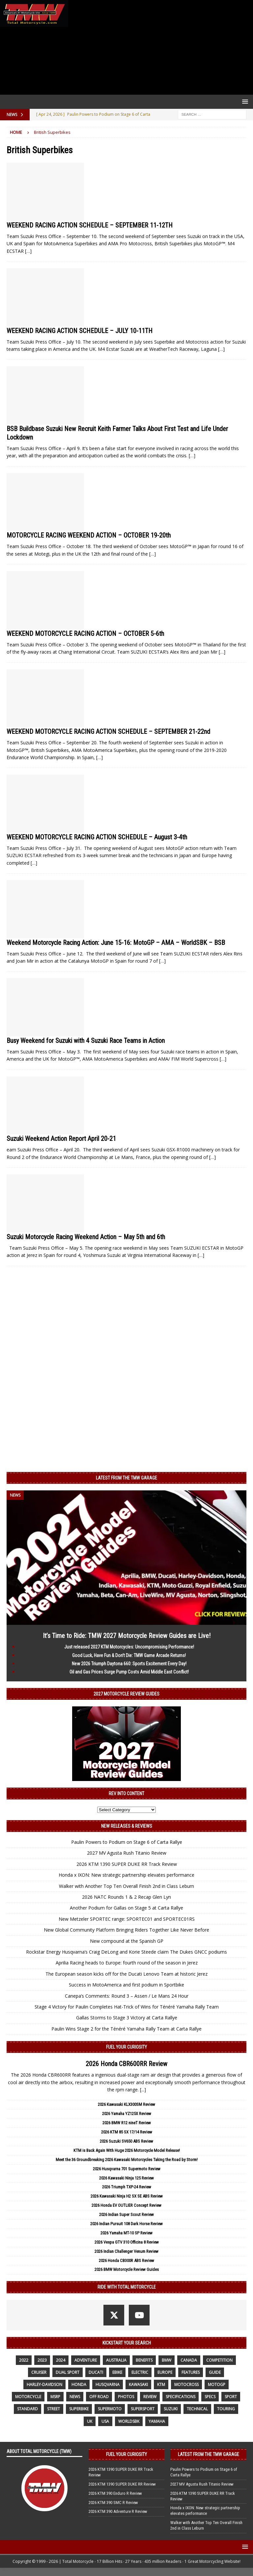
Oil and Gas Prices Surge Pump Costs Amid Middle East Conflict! (129, 1671)
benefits (144, 2360)
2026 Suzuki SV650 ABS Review (126, 2141)
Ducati (96, 2372)
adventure (85, 2360)
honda (78, 2384)
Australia (116, 2360)
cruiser (38, 2372)
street (53, 2409)
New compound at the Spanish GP (126, 1941)
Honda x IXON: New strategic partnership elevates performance (126, 1875)
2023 (42, 2360)
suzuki (171, 2409)
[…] (28, 251)
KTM (161, 2384)
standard (27, 2409)
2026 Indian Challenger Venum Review (126, 2251)
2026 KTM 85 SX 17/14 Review (126, 2132)
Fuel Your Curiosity (126, 2047)
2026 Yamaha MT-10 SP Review (126, 2232)
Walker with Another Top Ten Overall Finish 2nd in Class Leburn (126, 1886)
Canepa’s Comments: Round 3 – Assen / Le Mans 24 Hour (126, 1996)
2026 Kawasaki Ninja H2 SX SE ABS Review (127, 2196)
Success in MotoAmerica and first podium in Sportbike (126, 1985)
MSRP (55, 2396)
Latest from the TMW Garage (126, 1478)
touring (226, 2409)
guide (215, 2372)
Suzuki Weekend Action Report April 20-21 (61, 1139)
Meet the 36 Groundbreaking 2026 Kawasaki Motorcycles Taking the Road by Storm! (127, 2159)
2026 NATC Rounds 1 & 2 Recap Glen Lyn (126, 1897)
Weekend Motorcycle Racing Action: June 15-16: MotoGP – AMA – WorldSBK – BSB (116, 943)
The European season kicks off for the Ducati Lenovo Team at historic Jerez (126, 1974)
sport (231, 2396)
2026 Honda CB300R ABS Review (126, 2260)
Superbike (79, 2409)
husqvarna (108, 2384)
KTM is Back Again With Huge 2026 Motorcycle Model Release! (126, 2150)
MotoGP (216, 2384)
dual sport (67, 2372)
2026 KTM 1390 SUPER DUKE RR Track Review (126, 1864)
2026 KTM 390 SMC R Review (113, 2502)
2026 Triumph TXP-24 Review (126, 2186)
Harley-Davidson (44, 2384)
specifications (180, 2396)
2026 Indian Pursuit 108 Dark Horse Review (126, 2223)
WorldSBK (128, 2421)
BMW (166, 2360)
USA (105, 2421)
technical (197, 2409)
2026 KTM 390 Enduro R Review (115, 2493)
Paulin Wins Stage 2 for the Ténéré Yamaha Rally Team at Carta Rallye (126, 2029)
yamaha (157, 2421)
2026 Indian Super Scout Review (126, 2214)
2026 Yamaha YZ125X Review (126, 2113)
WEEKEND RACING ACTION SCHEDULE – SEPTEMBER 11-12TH (90, 225)
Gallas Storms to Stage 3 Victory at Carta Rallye (126, 2017)
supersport (143, 2409)
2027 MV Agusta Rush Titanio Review (126, 1853)
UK (89, 2421)
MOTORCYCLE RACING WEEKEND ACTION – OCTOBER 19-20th (89, 535)
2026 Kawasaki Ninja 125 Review (126, 2178)
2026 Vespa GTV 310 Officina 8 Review (127, 2242)
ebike (117, 2372)
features (191, 2372)
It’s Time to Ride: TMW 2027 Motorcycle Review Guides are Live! (127, 1636)
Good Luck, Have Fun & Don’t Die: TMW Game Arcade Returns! (129, 1655)
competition (219, 2360)
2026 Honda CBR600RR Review (126, 2064)
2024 (60, 2360)
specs (210, 2396)
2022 (23, 2360)
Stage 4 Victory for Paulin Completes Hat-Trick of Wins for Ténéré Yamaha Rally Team (127, 2007)
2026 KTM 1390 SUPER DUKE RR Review (122, 2484)
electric (139, 2372)
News (75, 2396)
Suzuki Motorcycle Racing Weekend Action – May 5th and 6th (86, 1237)
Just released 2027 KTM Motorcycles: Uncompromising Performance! (129, 1646)
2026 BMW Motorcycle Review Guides (127, 2269)
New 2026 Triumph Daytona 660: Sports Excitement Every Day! (129, 1663)
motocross (186, 2384)
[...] (143, 2089)
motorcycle (28, 2396)
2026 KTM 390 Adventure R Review (118, 2511)
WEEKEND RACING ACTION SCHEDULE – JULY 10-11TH (80, 331)
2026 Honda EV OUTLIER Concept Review (126, 2205)
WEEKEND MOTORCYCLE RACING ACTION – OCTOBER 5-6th (85, 634)
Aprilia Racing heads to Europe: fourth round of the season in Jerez (127, 1963)
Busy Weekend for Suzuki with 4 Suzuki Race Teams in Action (86, 1041)
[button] (244, 101)
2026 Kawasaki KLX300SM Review (126, 2104)
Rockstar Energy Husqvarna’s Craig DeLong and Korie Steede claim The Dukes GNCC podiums (126, 1952)
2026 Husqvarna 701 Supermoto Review (126, 2168)
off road (99, 2396)
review (149, 2396)
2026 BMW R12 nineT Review (126, 2122)
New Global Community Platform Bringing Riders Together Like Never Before (126, 1930)
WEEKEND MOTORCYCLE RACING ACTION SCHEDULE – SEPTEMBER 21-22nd (108, 731)
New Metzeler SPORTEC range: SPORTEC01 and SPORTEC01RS (127, 1919)
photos (126, 2396)
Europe (164, 2372)
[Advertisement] (159, 47)
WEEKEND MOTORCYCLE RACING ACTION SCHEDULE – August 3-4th (97, 837)
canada (189, 2360)
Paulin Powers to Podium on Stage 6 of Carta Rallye (126, 1842)
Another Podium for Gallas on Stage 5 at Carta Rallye (126, 1908)
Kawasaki (138, 2384)
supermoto (110, 2409)
